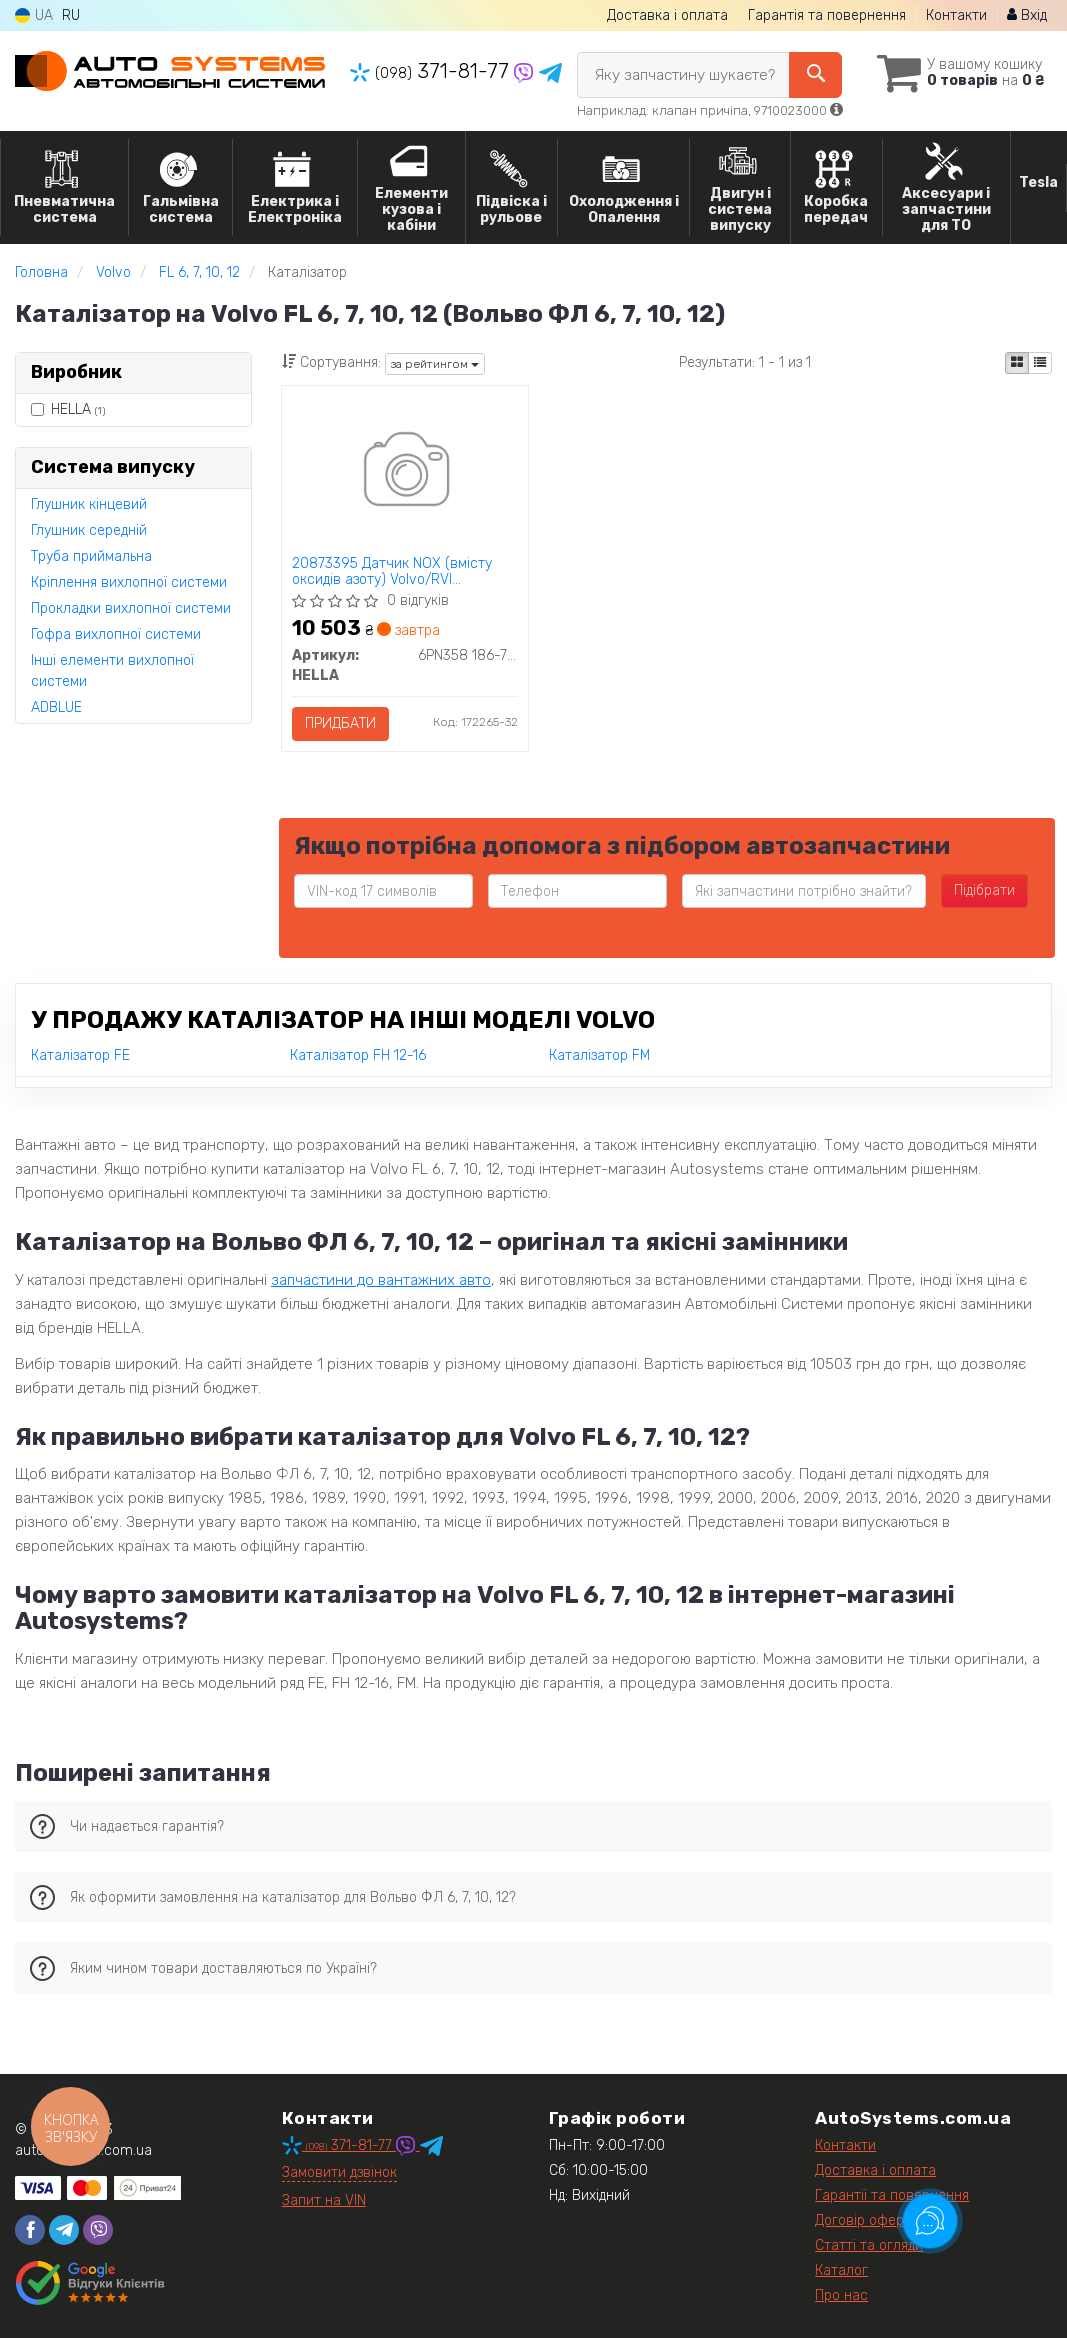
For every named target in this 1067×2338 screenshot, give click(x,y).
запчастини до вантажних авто (381, 1280)
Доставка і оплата (667, 15)
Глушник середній (89, 530)
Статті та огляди (869, 2245)
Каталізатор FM (599, 1055)
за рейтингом (435, 364)
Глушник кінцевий (89, 504)
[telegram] (64, 2230)
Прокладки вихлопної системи (131, 608)
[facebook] (30, 2230)
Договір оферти (867, 2220)
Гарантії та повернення (892, 2195)
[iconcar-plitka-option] (1017, 363)
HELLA (68, 409)
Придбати (340, 723)
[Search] (815, 75)
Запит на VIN (324, 2200)
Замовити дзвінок (339, 2172)
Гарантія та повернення (827, 15)
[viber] (98, 2230)
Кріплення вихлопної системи (129, 582)
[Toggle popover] (930, 2221)
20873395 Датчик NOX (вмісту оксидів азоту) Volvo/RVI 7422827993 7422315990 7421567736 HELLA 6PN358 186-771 (403, 571)
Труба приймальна (91, 556)
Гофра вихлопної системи (116, 634)
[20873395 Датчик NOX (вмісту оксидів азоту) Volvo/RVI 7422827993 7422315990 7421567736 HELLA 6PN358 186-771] (404, 472)
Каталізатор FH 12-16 (358, 1055)
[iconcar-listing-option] (1040, 363)
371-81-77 (432, 71)
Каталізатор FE (80, 1055)
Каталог (841, 2270)
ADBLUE (56, 707)
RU (71, 15)
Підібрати (984, 890)
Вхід (1027, 15)
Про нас (841, 2295)
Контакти (956, 15)
